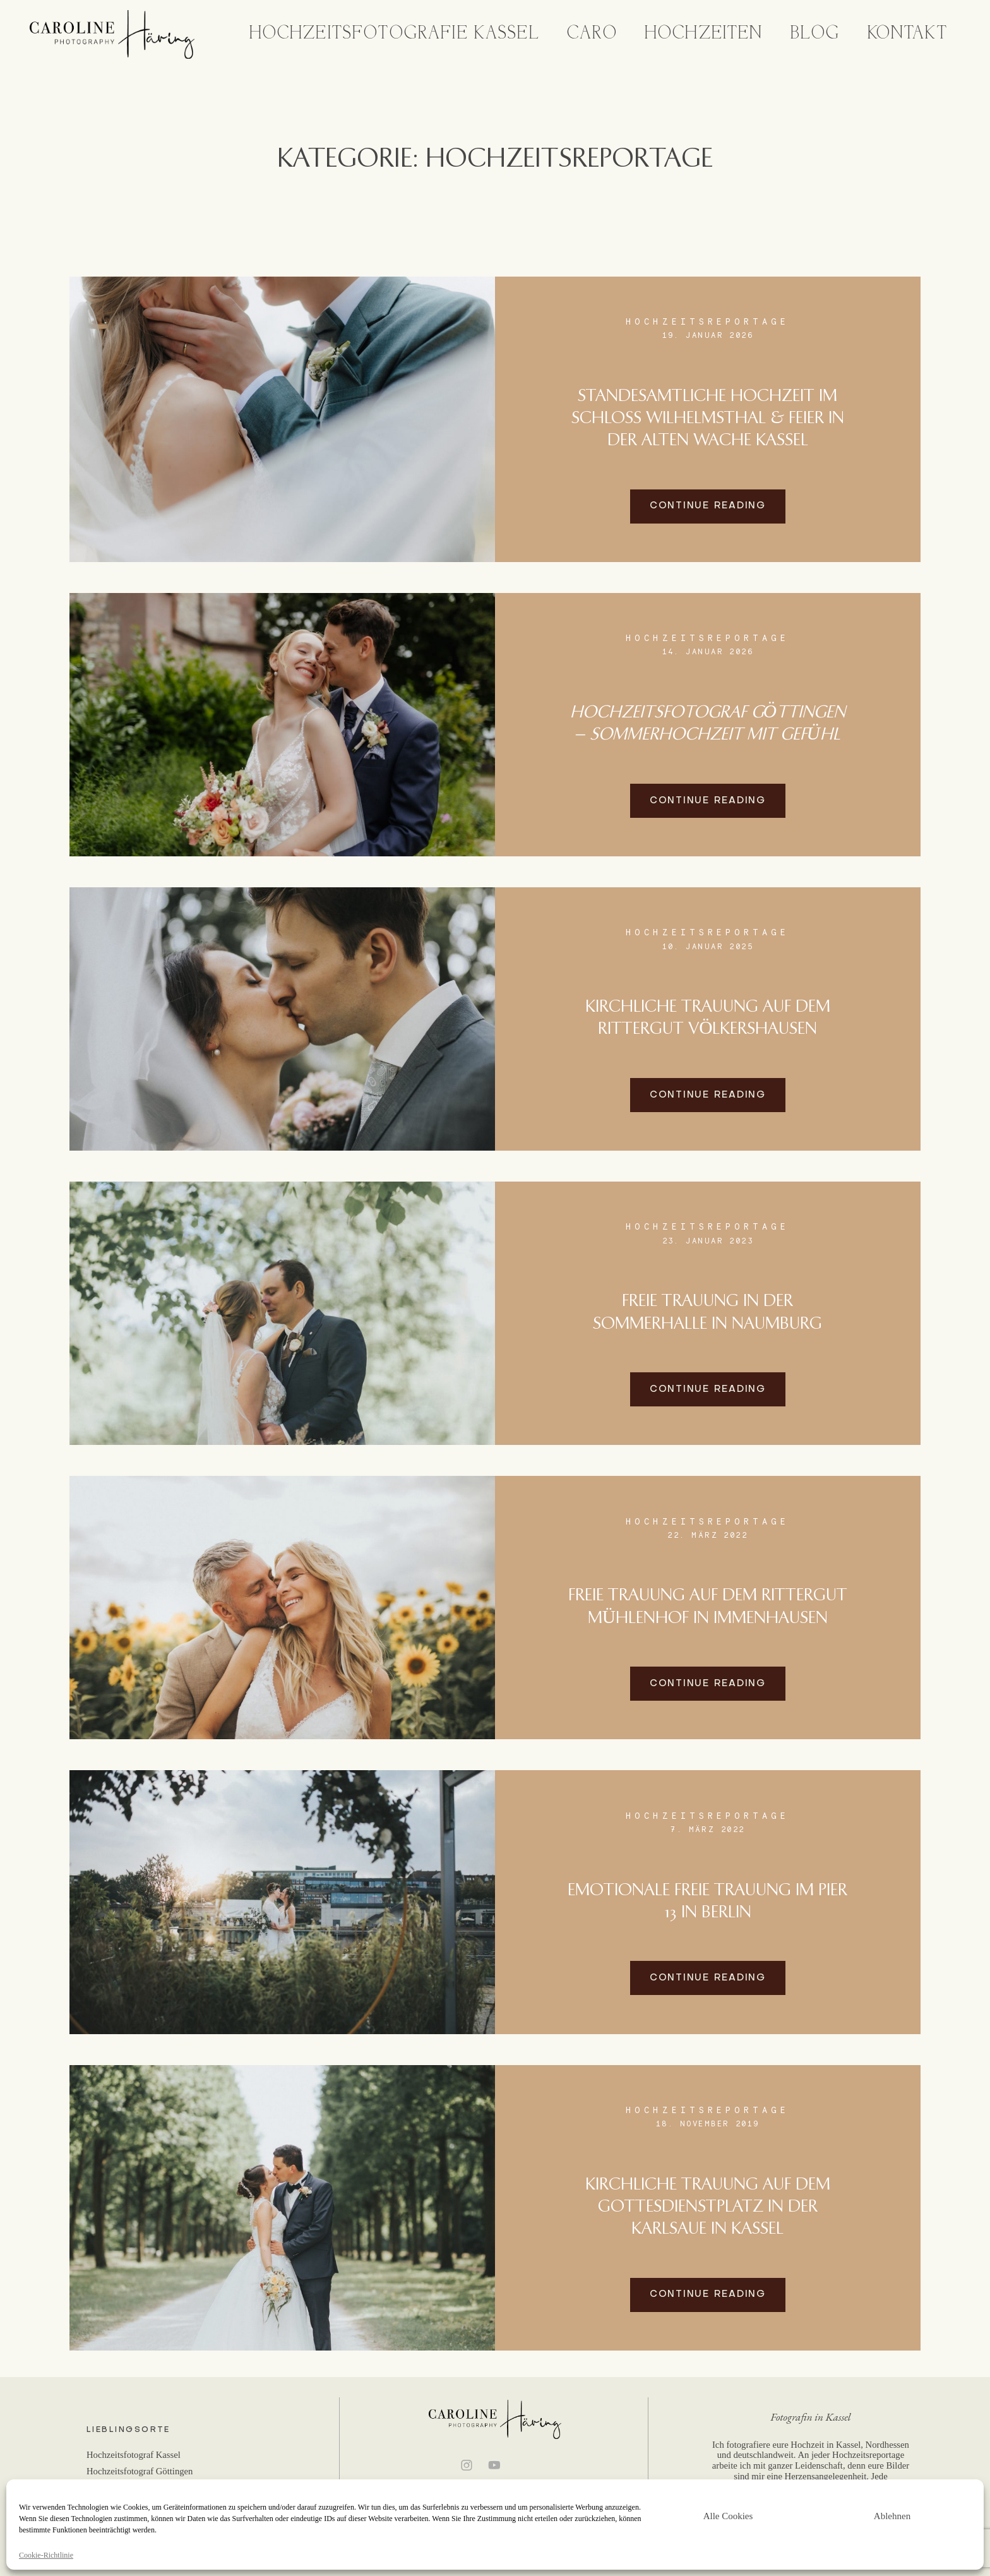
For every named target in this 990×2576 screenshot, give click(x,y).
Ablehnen (892, 2516)
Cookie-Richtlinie (46, 2555)
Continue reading (708, 505)
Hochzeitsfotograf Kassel (133, 2455)
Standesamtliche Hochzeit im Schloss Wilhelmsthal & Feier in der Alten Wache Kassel (707, 418)
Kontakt (908, 34)
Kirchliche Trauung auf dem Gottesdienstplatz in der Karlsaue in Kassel (707, 2207)
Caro (592, 34)
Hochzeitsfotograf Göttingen (139, 2471)
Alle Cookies (728, 2516)
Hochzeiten (704, 34)
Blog (815, 34)
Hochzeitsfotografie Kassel (394, 34)
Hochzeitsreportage (707, 321)
